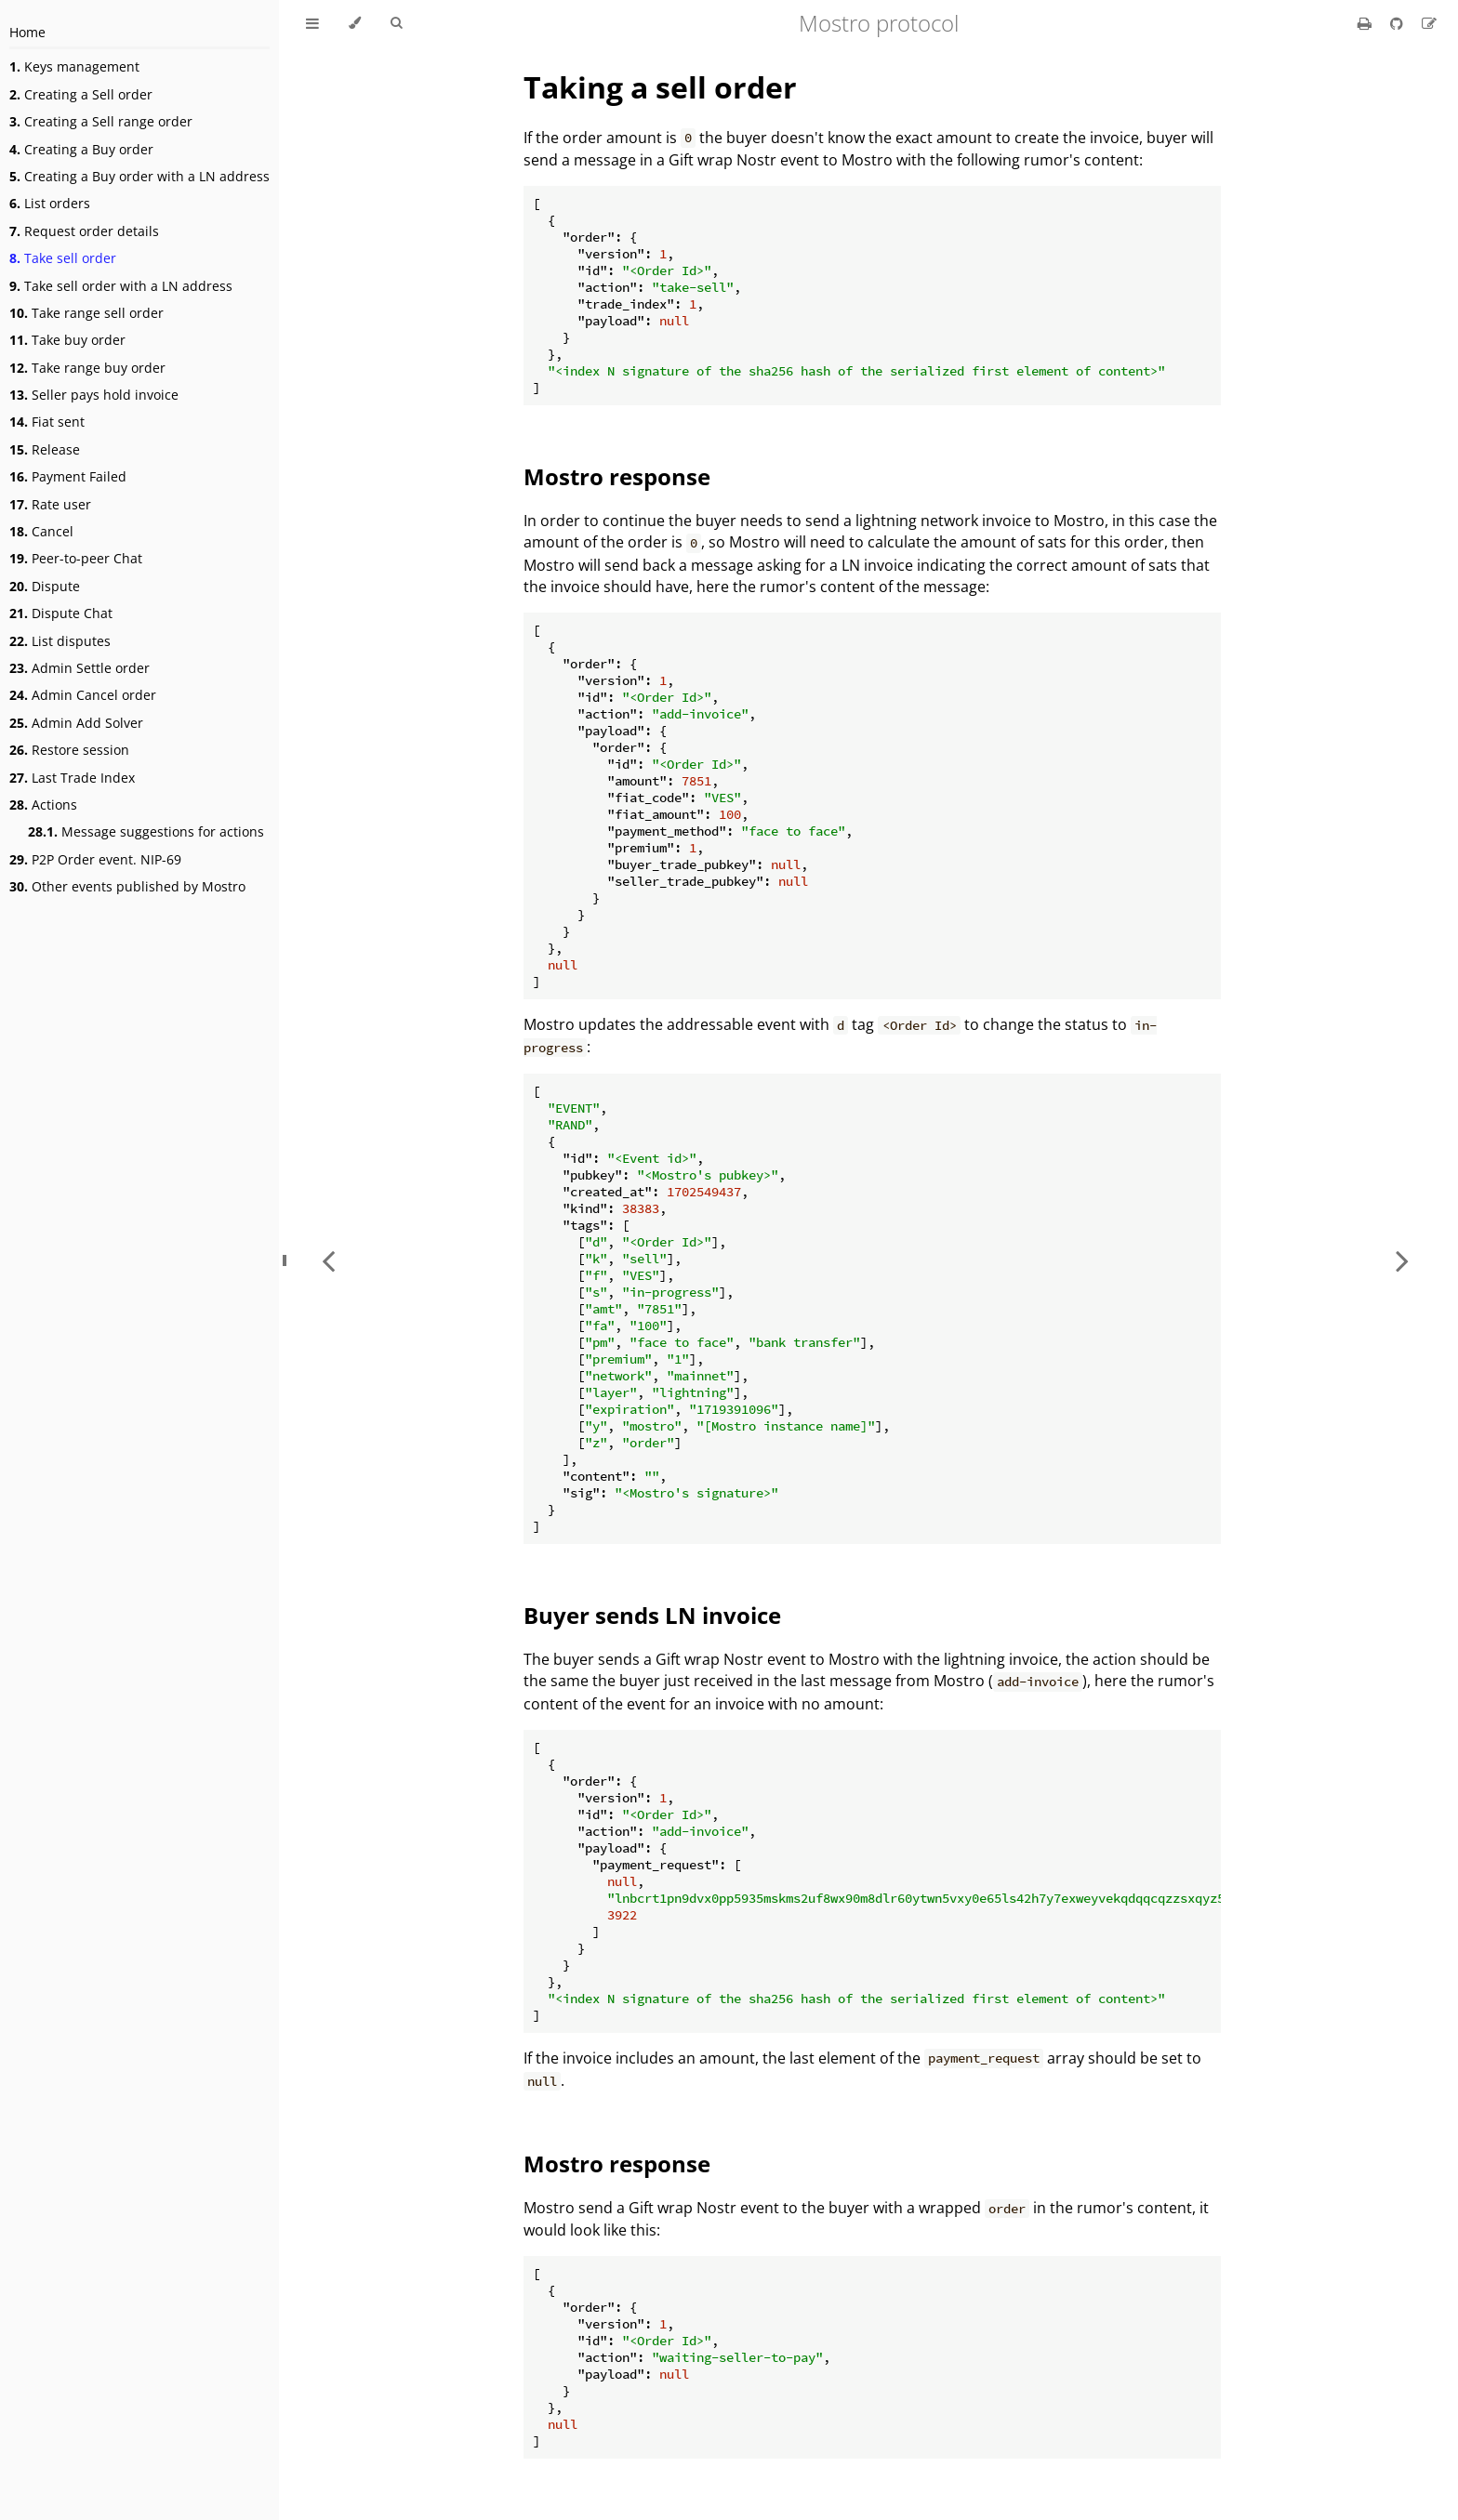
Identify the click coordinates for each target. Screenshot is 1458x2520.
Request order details (84, 231)
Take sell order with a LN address (120, 286)
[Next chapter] (1402, 1260)
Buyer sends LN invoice (652, 1615)
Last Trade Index (72, 777)
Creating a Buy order (81, 149)
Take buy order (67, 340)
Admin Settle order (79, 668)
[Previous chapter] (328, 1260)
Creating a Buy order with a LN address (139, 176)
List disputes (60, 641)
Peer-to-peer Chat (75, 558)
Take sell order (62, 258)
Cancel (41, 531)
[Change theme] (355, 23)
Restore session (69, 750)
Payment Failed (67, 476)
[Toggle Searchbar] (396, 23)
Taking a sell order (660, 87)
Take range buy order (87, 367)
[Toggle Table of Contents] (312, 23)
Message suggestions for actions (146, 831)
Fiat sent (47, 421)
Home (27, 32)
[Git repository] (1398, 23)
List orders (49, 203)
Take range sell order (86, 313)
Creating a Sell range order (100, 121)
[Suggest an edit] (1429, 23)
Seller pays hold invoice (94, 394)
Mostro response (617, 476)
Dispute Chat (61, 613)
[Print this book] (1366, 23)
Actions (43, 804)
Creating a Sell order (80, 94)
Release (44, 449)
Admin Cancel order (82, 695)
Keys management (74, 66)
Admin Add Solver (76, 723)
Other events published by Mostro (127, 886)
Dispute (44, 586)
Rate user (50, 504)
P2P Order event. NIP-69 (95, 859)
